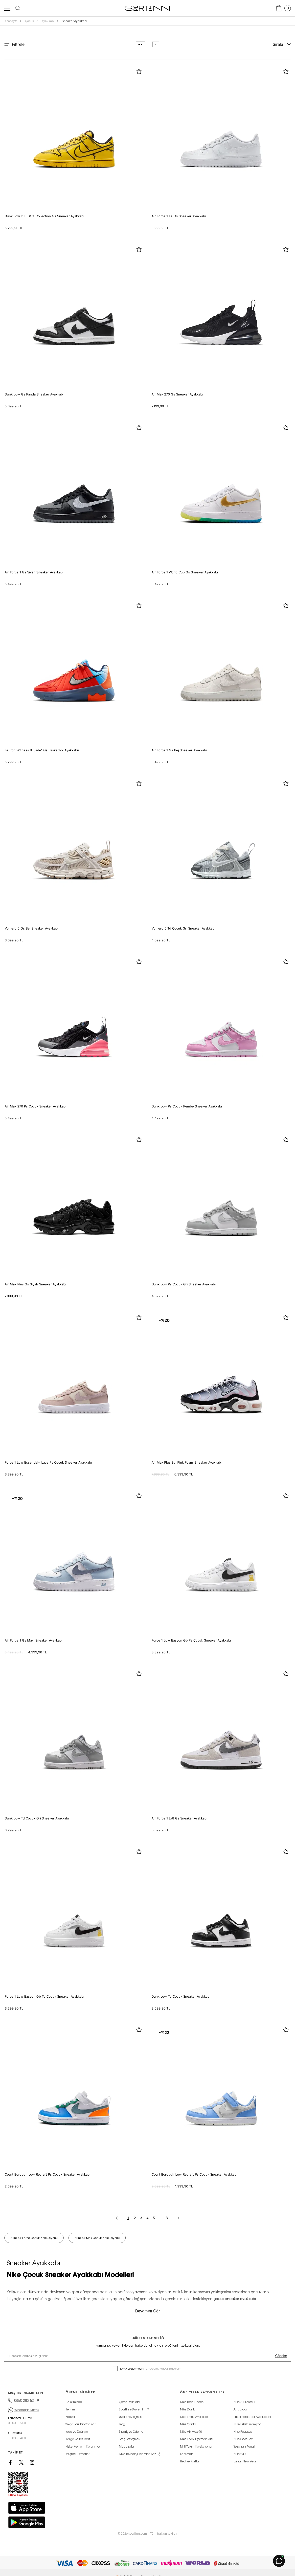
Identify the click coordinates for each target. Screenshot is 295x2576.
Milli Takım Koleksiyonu (196, 2438)
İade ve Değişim (77, 2423)
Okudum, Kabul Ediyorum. (147, 2360)
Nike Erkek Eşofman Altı (196, 2430)
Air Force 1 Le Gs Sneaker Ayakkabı (179, 216)
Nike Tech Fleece (192, 2393)
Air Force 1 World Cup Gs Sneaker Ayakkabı (185, 570)
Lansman (186, 2445)
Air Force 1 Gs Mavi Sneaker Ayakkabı (34, 1634)
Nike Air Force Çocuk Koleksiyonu (34, 2229)
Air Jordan (240, 2401)
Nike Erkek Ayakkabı (194, 2408)
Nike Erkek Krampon (247, 2416)
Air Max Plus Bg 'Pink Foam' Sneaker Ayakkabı (187, 1457)
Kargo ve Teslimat (78, 2430)
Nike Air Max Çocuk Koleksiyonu (97, 2229)
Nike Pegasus (242, 2423)
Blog (122, 2416)
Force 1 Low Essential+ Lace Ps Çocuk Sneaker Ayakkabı (48, 1457)
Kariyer (70, 2408)
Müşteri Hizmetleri (78, 2445)
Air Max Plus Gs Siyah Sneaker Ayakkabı (35, 1279)
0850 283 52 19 (26, 2392)
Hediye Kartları (190, 2453)
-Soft (121, 2568)
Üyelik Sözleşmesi (130, 2408)
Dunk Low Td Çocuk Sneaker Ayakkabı (181, 1989)
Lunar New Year (244, 2453)
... (160, 2209)
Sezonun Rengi (244, 2438)
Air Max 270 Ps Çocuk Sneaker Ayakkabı (36, 1102)
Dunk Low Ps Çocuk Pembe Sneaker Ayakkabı (187, 1102)
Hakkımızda (74, 2393)
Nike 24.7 (239, 2445)
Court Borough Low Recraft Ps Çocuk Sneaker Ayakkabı (48, 2166)
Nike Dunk (187, 2401)
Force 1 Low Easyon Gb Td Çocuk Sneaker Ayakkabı (44, 1989)
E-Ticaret (133, 2568)
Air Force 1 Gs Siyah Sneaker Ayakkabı (34, 570)
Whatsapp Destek (26, 2401)
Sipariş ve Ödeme (131, 2423)
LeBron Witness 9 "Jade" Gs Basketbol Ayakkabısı (43, 747)
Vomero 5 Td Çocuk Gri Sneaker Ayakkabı (184, 925)
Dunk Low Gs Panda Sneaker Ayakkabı (34, 393)
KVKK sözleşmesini (132, 2360)
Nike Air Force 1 (244, 2393)
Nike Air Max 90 (191, 2423)
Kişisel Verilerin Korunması (83, 2438)
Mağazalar (127, 2438)
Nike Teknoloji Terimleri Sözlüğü (140, 2445)
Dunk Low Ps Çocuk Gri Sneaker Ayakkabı (184, 1279)
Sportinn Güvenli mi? (134, 2401)
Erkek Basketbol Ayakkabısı (252, 2408)
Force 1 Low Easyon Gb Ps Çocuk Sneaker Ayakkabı (191, 1634)
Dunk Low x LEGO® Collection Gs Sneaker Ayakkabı (44, 216)
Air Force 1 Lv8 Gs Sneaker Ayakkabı (180, 1811)
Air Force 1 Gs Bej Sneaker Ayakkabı (179, 747)
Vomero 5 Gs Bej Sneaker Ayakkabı (32, 925)
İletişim (70, 2401)
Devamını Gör (147, 2303)
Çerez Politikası (129, 2393)
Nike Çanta (188, 2416)
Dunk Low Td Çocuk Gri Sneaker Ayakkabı (37, 1811)
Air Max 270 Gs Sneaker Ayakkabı (178, 393)
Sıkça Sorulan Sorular (80, 2416)
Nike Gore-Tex (243, 2430)
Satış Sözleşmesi (129, 2430)
